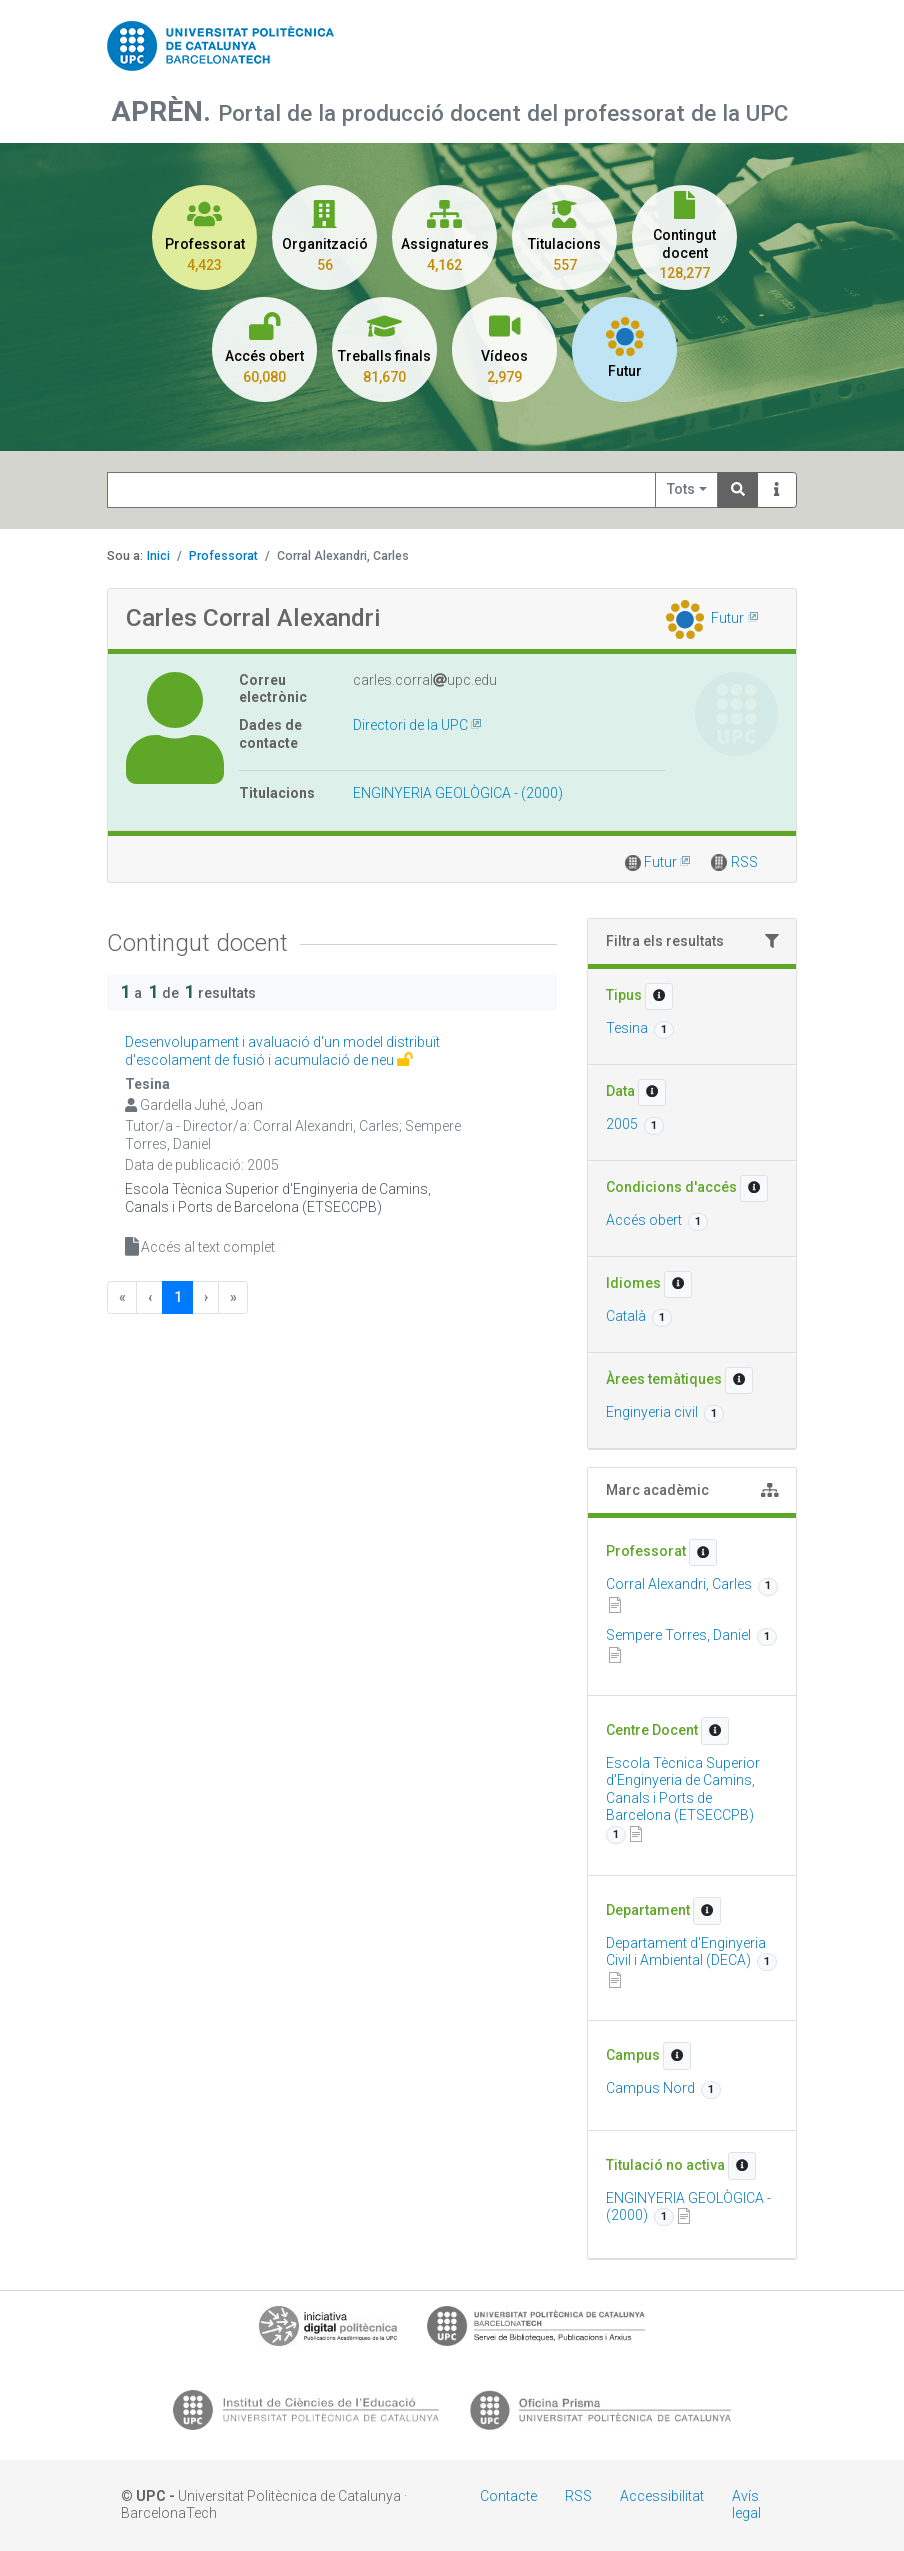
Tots (681, 489)
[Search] (738, 490)
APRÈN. (164, 111)
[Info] (777, 490)
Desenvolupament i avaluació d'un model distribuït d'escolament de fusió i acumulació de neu (282, 1051)
